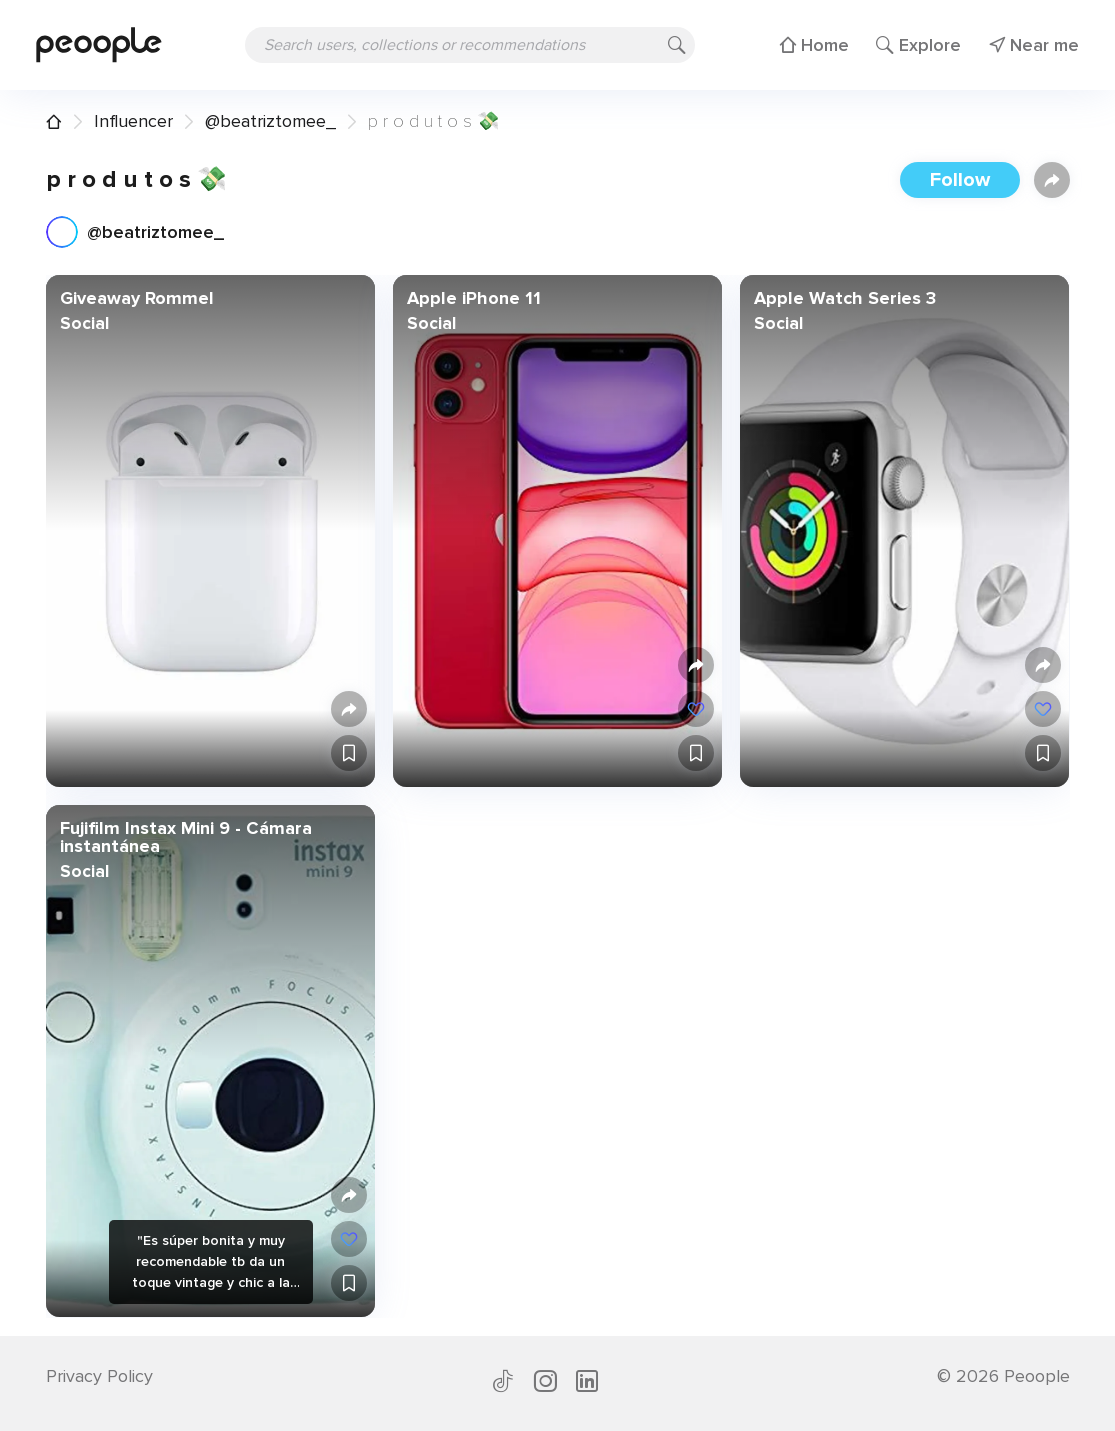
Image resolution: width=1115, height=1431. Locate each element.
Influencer (133, 121)
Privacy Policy (99, 1376)
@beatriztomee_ (270, 121)
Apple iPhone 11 (473, 298)
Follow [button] (960, 180)
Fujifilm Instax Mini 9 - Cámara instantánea (185, 837)
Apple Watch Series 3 (845, 298)
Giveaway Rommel (136, 298)
